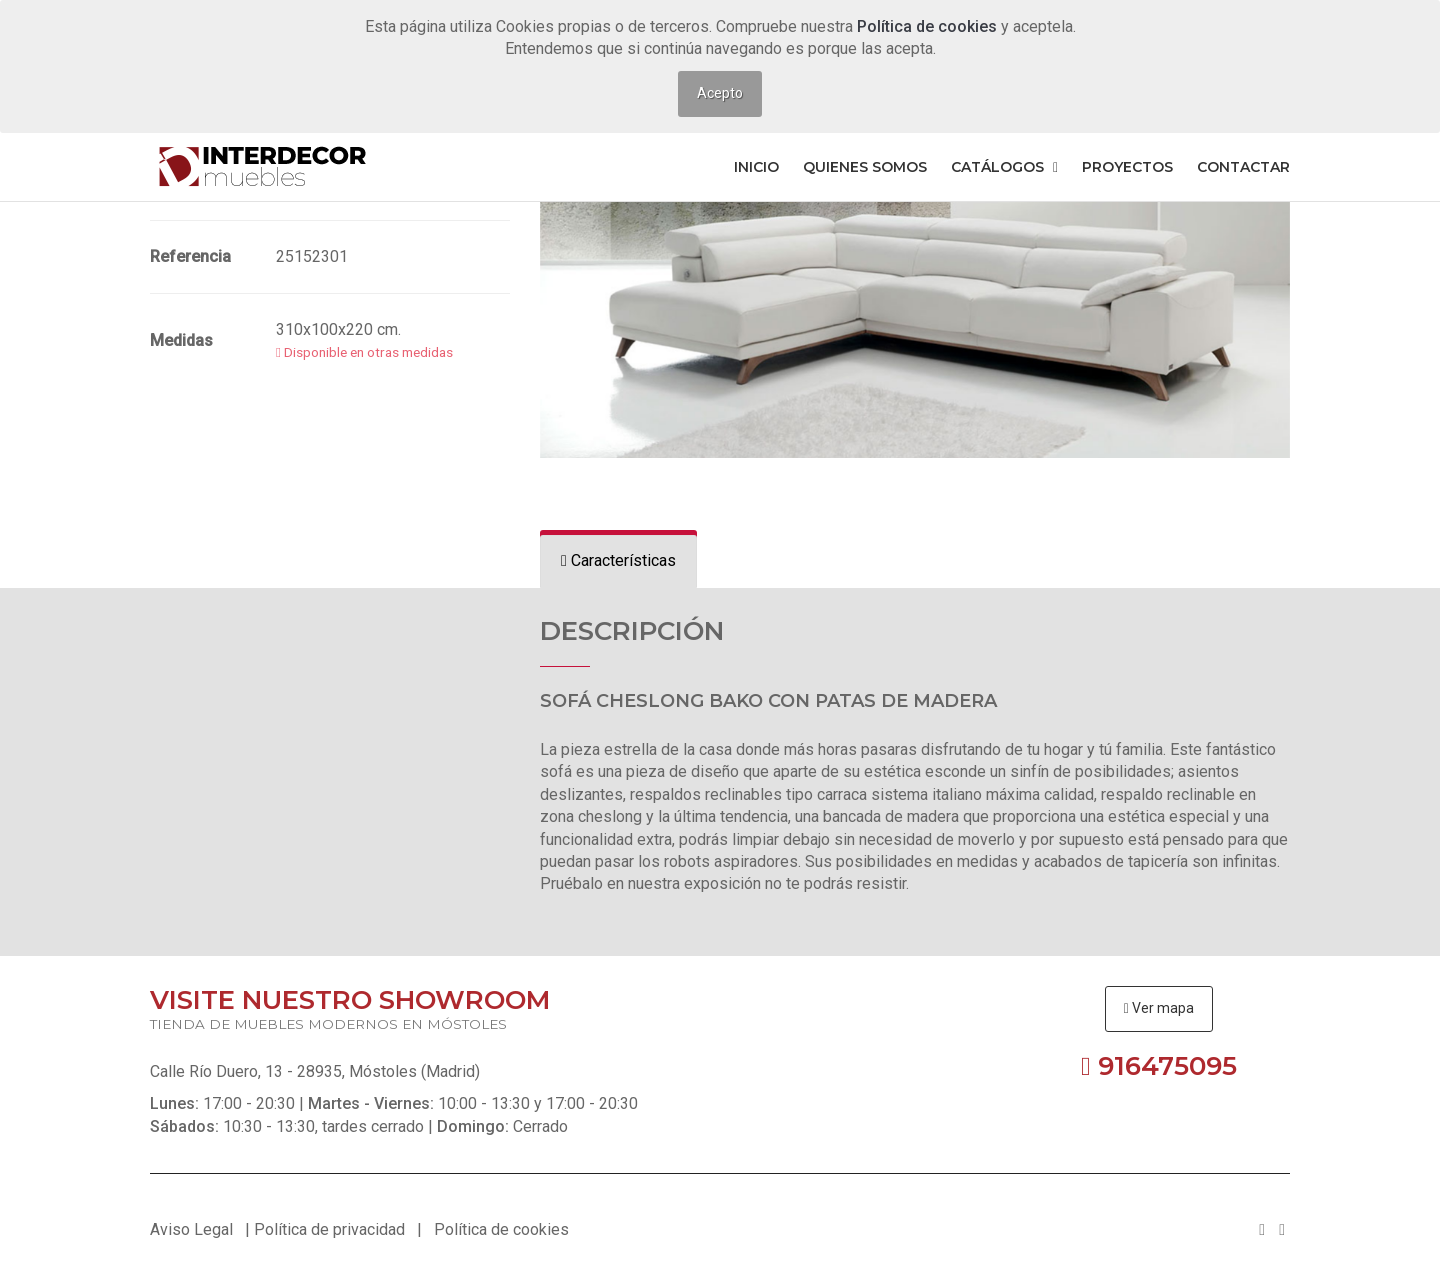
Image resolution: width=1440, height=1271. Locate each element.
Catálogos (1004, 167)
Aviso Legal (191, 1229)
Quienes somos (865, 167)
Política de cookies (929, 26)
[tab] (618, 561)
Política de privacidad (329, 1229)
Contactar (1243, 167)
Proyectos (1127, 167)
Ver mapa (1159, 1008)
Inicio (756, 167)
